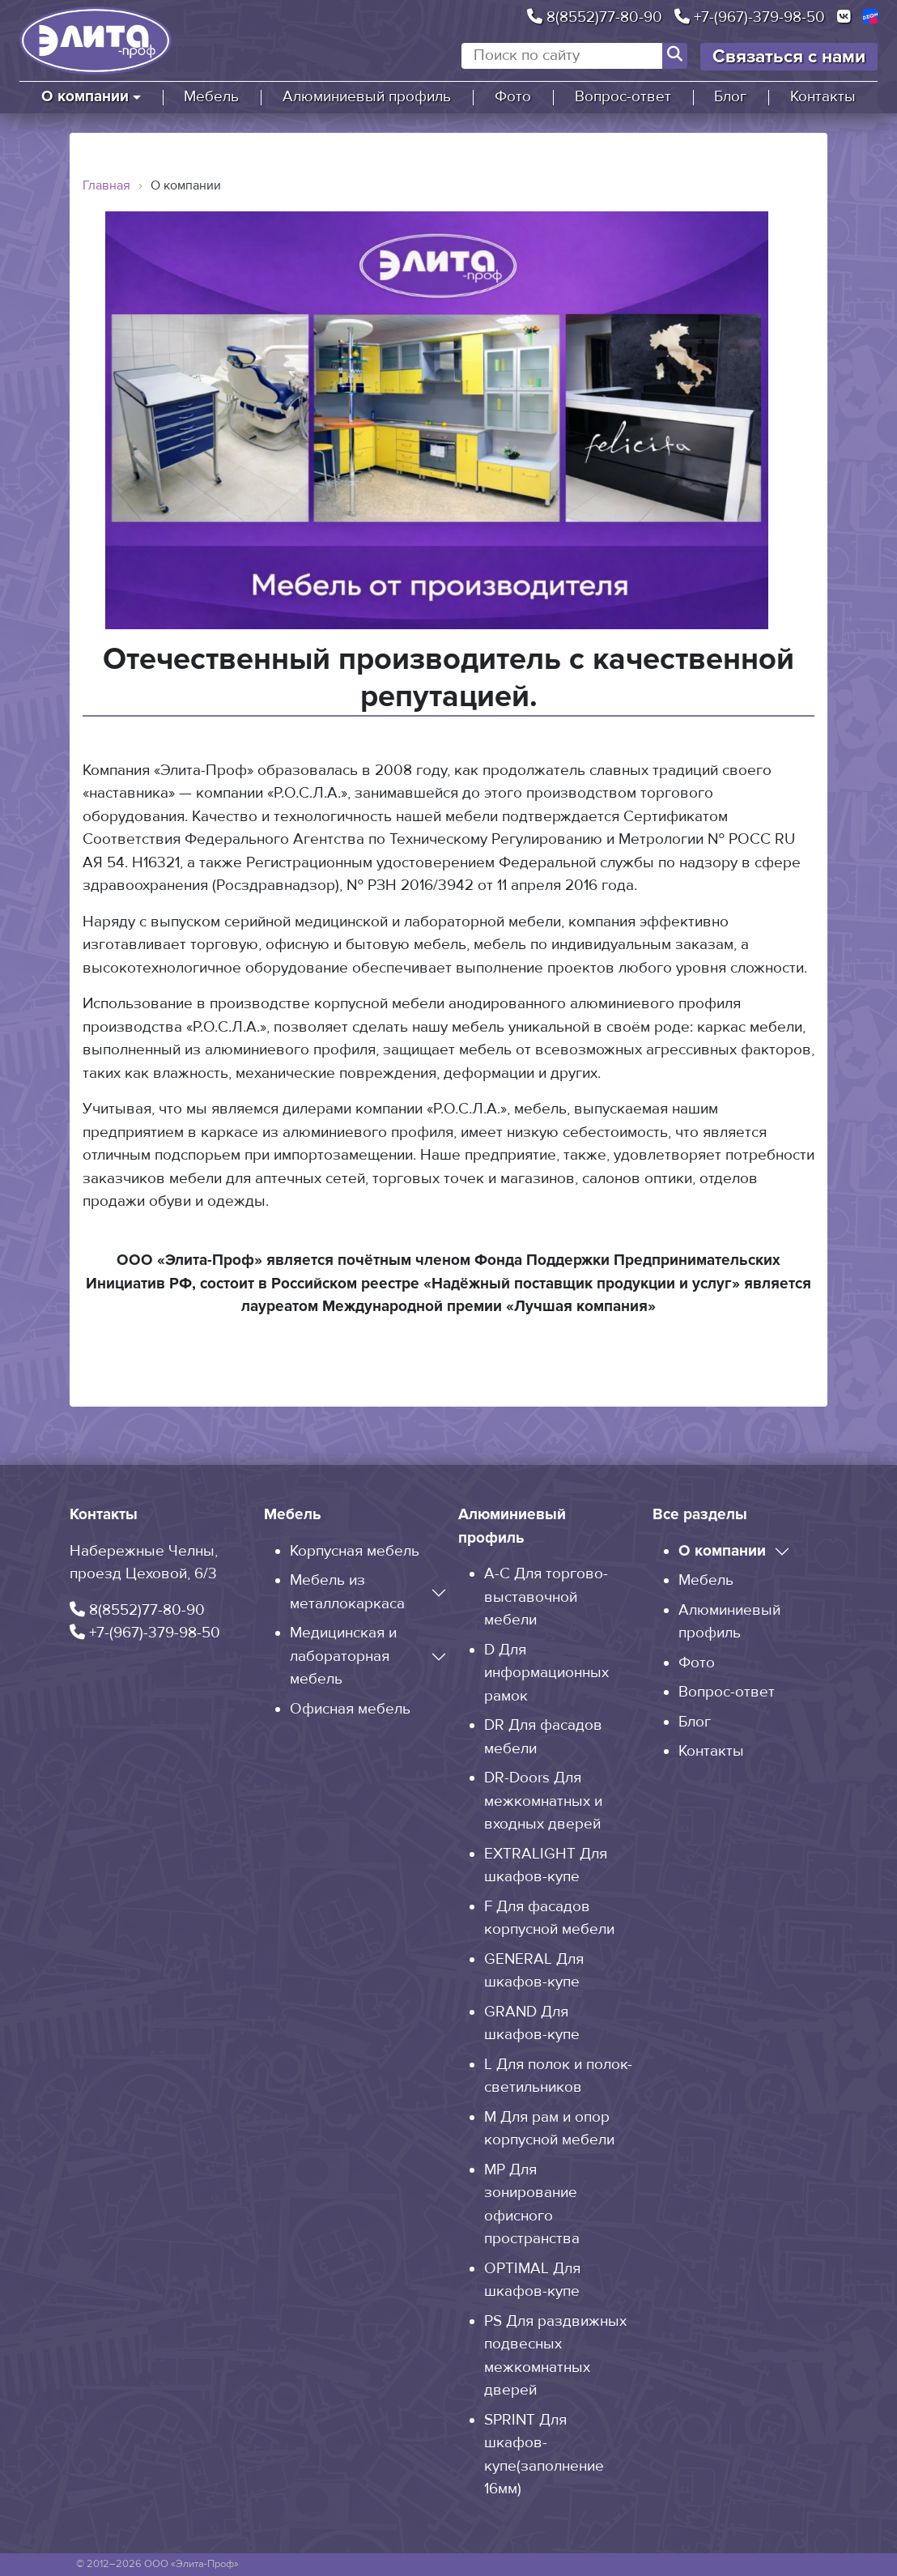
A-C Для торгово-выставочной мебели (546, 1597)
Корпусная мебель (354, 1551)
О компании (85, 96)
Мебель (211, 96)
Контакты (823, 96)
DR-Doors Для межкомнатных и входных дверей (543, 1801)
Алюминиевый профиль (367, 96)
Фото (513, 96)
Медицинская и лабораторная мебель (343, 1656)
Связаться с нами (788, 56)
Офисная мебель (350, 1709)
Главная (106, 185)
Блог (730, 96)
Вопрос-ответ (623, 96)
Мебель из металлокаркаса (347, 1592)
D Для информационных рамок (546, 1673)
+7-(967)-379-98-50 (749, 17)
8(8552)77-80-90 (594, 17)
